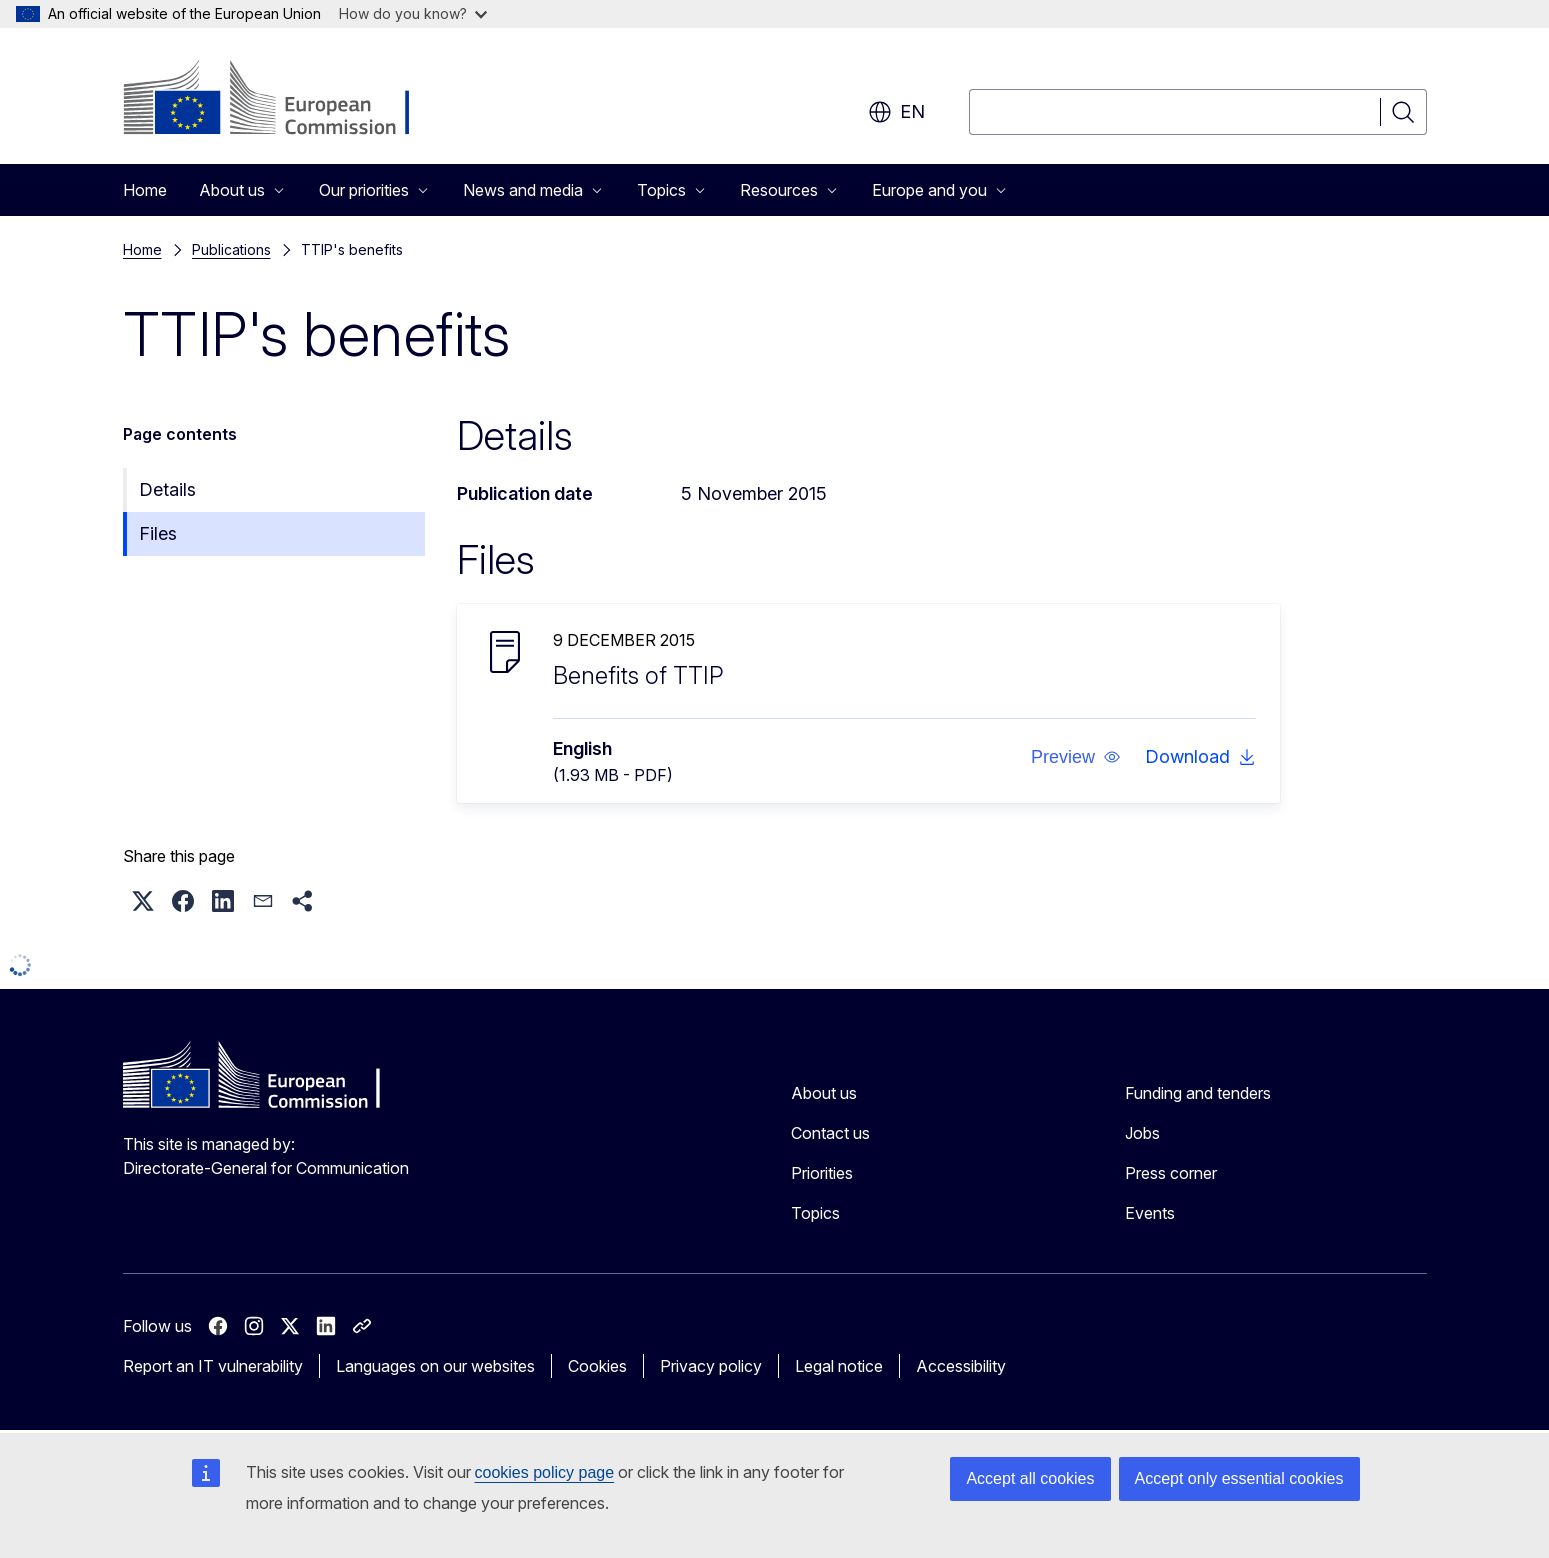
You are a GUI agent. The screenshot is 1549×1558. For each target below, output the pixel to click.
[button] (1075, 757)
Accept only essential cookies (1239, 1478)
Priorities (822, 1173)
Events (1150, 1213)
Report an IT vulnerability (213, 1366)
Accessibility (961, 1366)
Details (167, 489)
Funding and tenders (1198, 1093)
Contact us (830, 1133)
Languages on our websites (435, 1366)
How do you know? (413, 13)
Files (158, 533)
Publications (231, 249)
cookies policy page (545, 1472)
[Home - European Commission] (284, 100)
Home (145, 190)
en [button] (896, 112)
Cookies (597, 1366)
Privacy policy (711, 1366)
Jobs (1142, 1133)
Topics (815, 1213)
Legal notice (839, 1366)
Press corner (1171, 1173)
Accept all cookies (1030, 1478)
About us (824, 1093)
